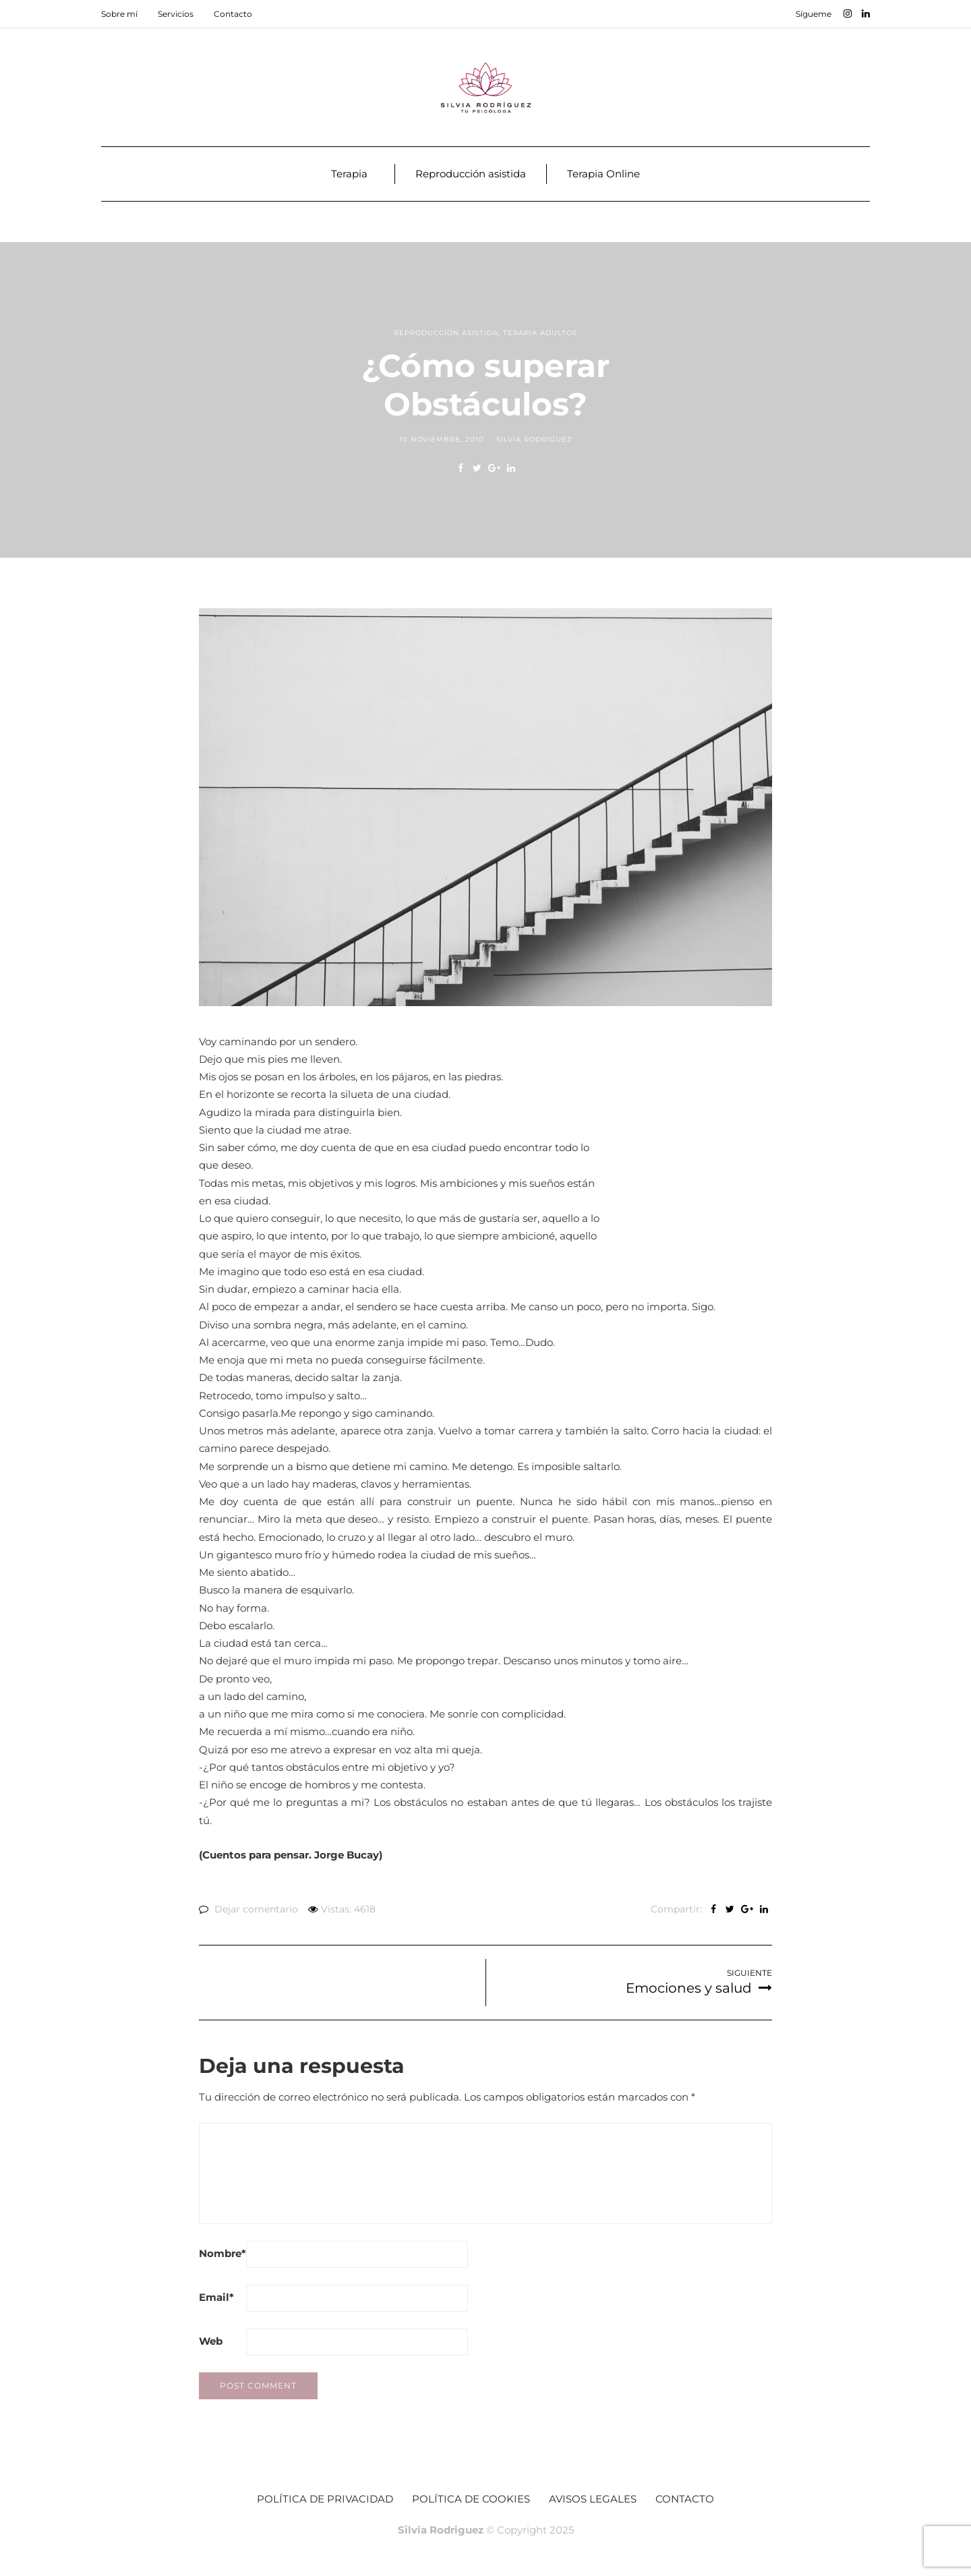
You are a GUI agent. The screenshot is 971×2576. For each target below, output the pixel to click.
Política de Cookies (471, 2498)
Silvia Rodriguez (534, 439)
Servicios (176, 14)
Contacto (233, 14)
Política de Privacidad (325, 2498)
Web (211, 2341)
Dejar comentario (256, 1909)
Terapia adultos (540, 333)
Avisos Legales (593, 2498)
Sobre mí (119, 14)
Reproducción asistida (470, 173)
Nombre (222, 2253)
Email (216, 2297)
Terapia (349, 173)
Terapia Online (603, 173)
